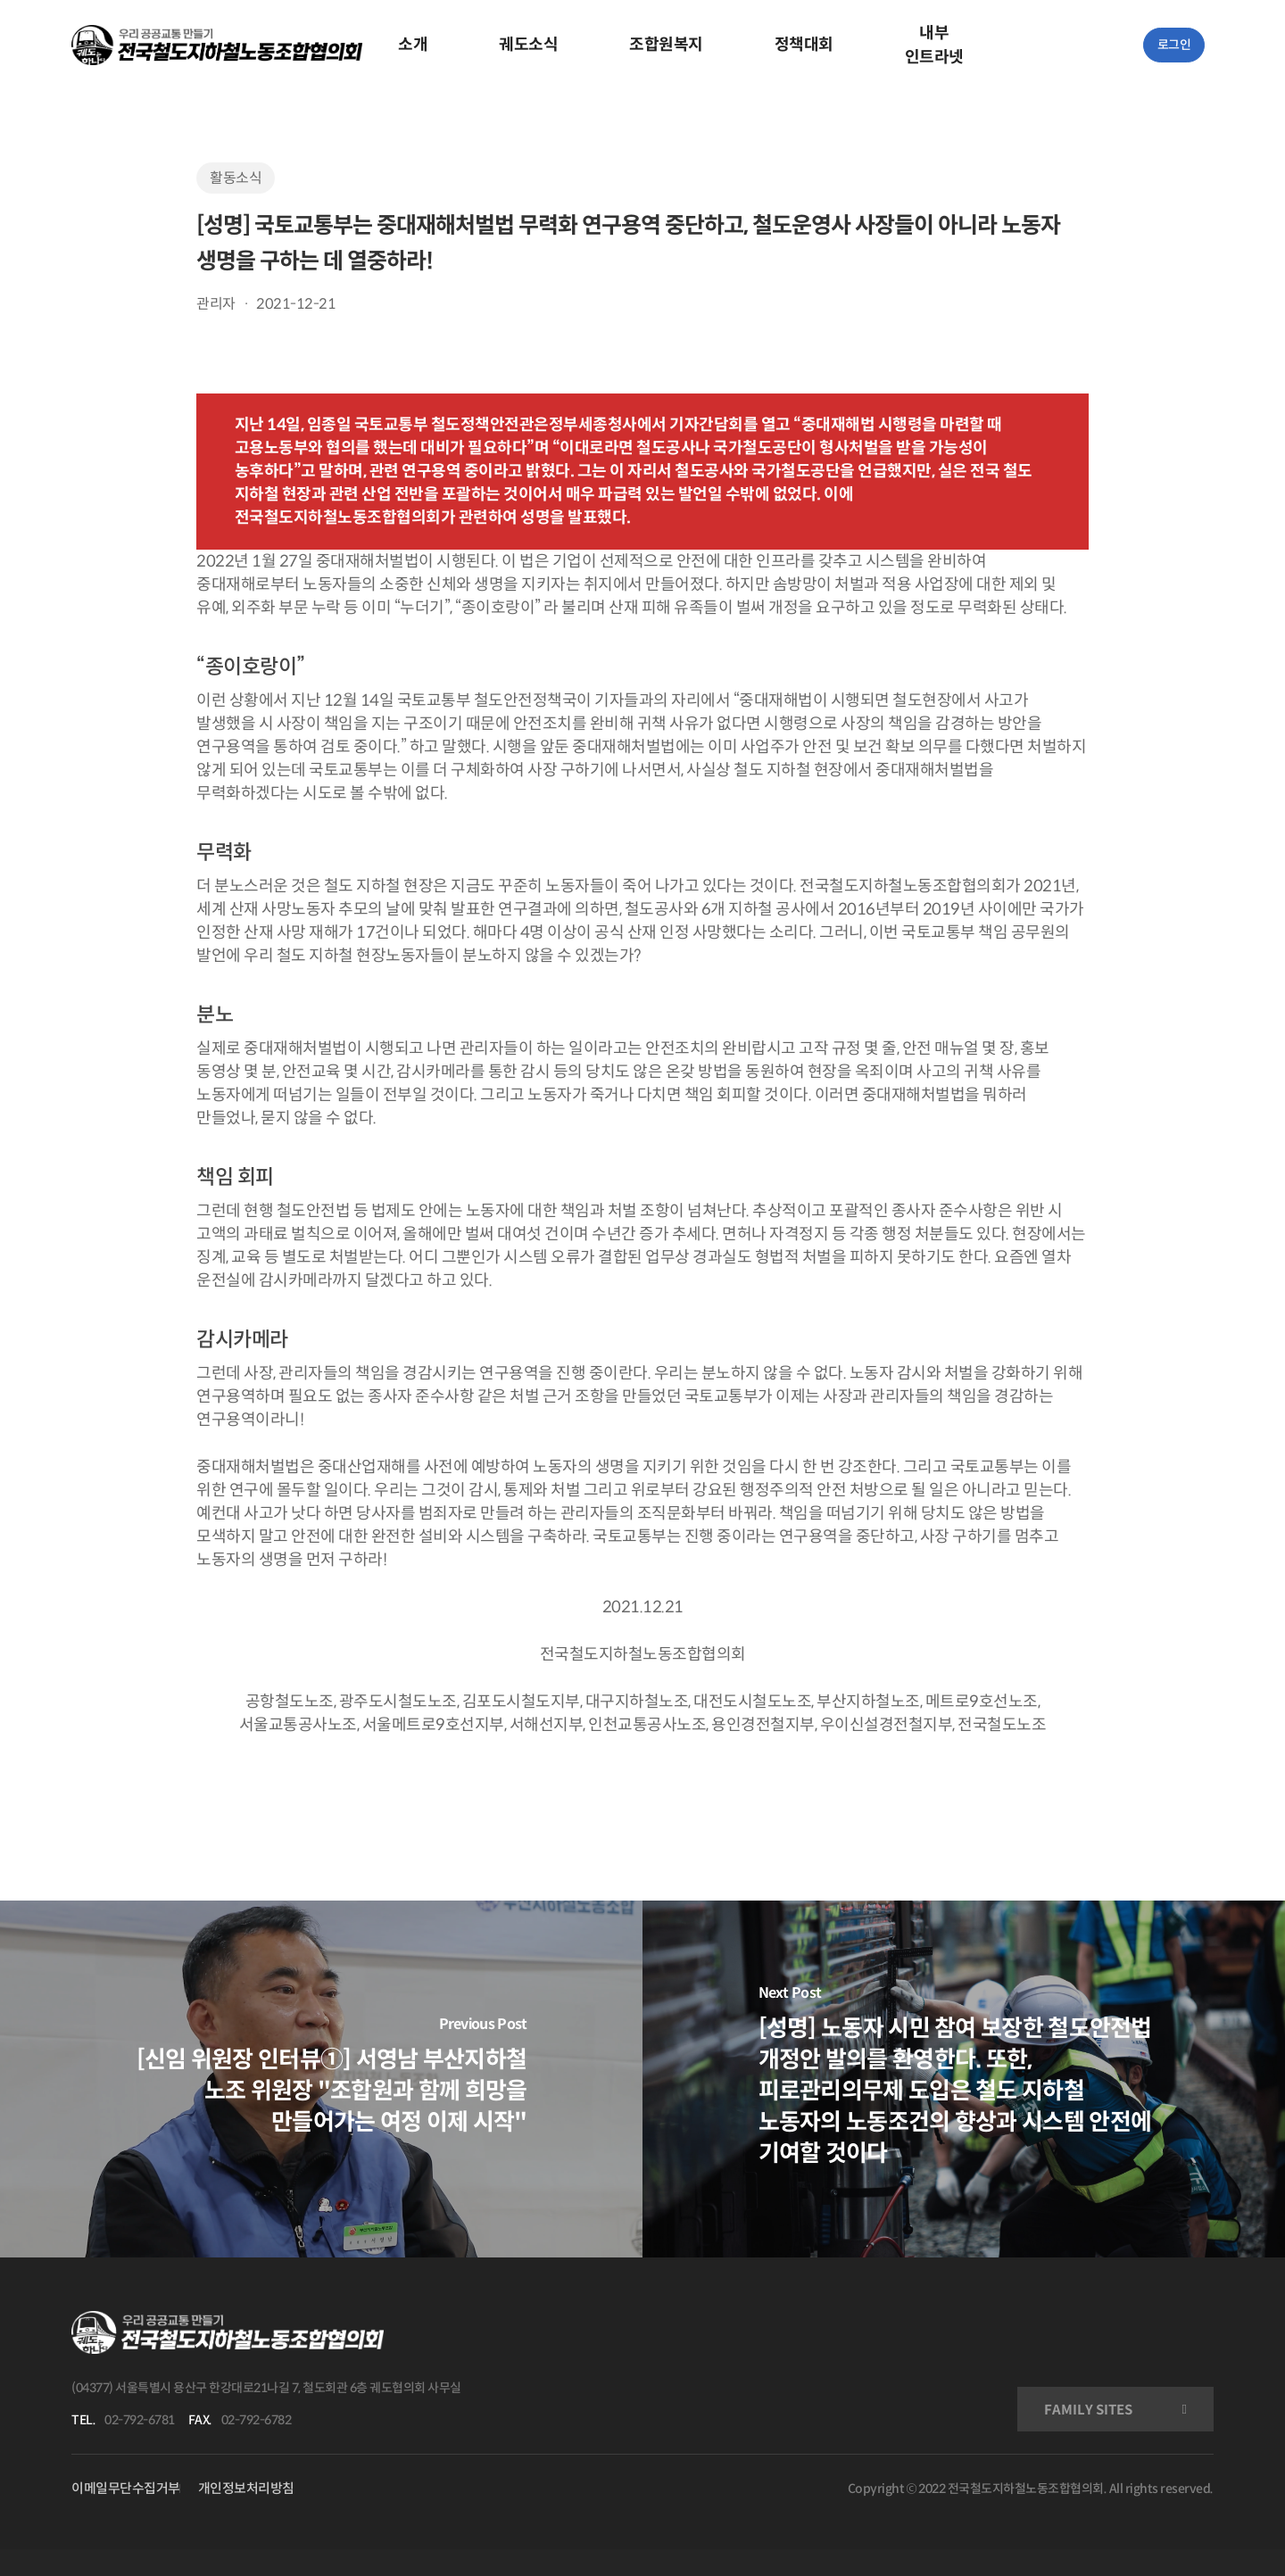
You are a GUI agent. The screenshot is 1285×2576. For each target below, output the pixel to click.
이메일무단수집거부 (125, 2488)
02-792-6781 (139, 2420)
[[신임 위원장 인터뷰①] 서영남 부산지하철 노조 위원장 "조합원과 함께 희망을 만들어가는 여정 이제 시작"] (321, 2079)
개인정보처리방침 (246, 2488)
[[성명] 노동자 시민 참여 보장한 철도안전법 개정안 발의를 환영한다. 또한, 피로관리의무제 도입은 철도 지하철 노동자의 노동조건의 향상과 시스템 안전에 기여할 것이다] (963, 2079)
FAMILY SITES (1088, 2409)
